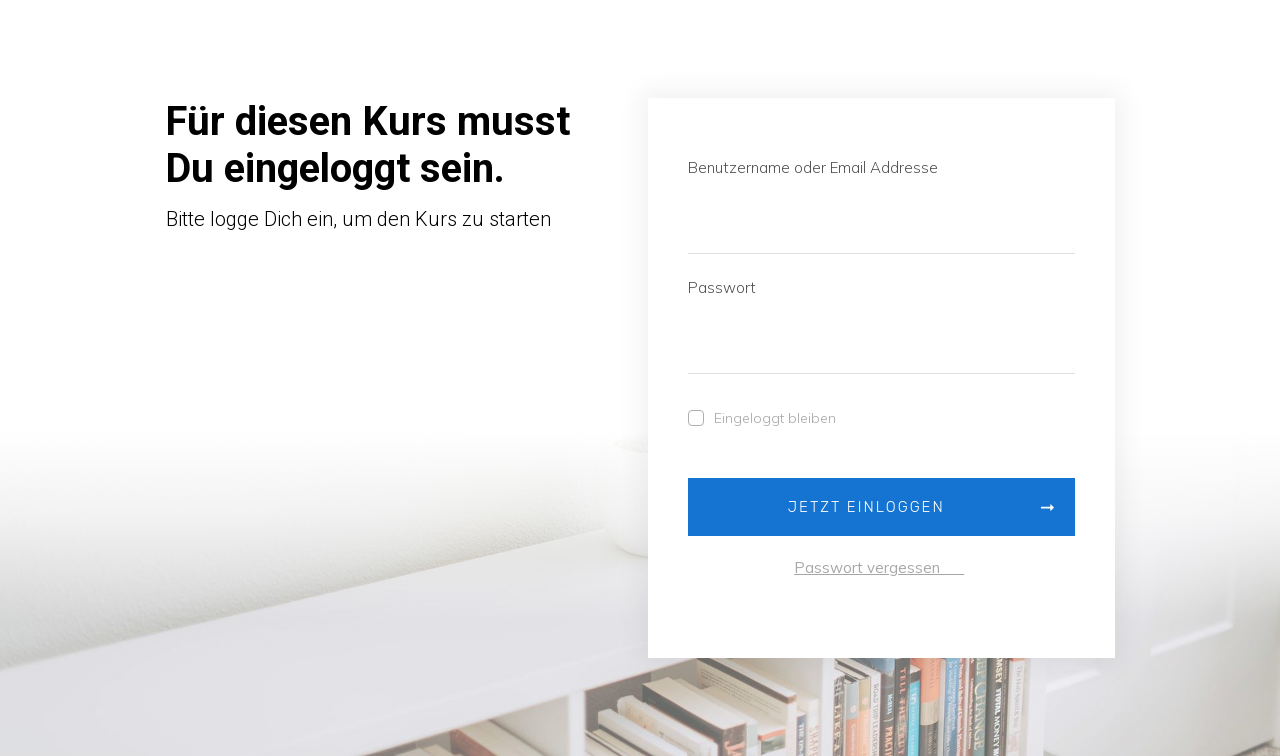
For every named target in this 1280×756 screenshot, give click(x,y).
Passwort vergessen (879, 567)
